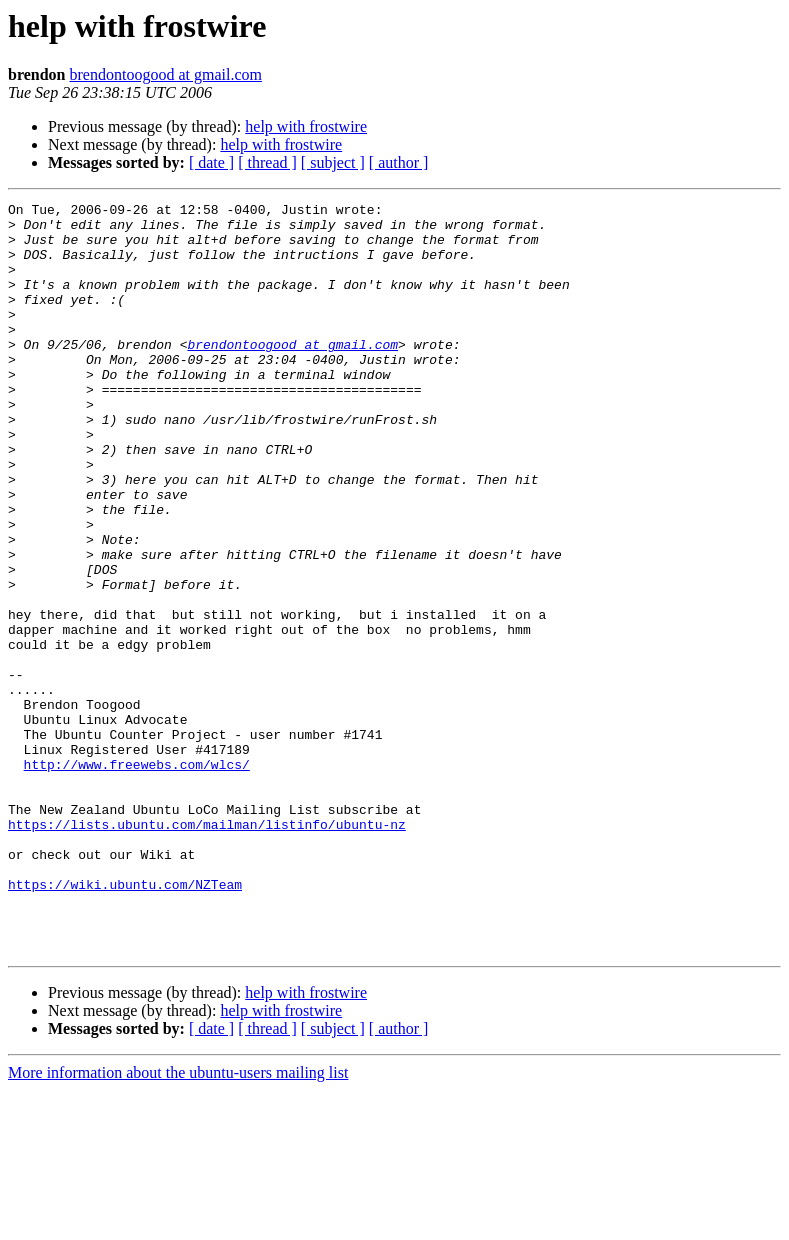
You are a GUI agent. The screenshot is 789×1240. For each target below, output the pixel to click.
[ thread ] (267, 162)
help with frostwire (306, 126)
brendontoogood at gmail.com (166, 74)
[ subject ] (333, 162)
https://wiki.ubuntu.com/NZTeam (125, 1022)
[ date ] (211, 162)
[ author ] (399, 162)
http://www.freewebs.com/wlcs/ (137, 878)
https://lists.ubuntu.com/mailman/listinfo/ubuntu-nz (207, 950)
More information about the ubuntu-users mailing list (178, 1222)
